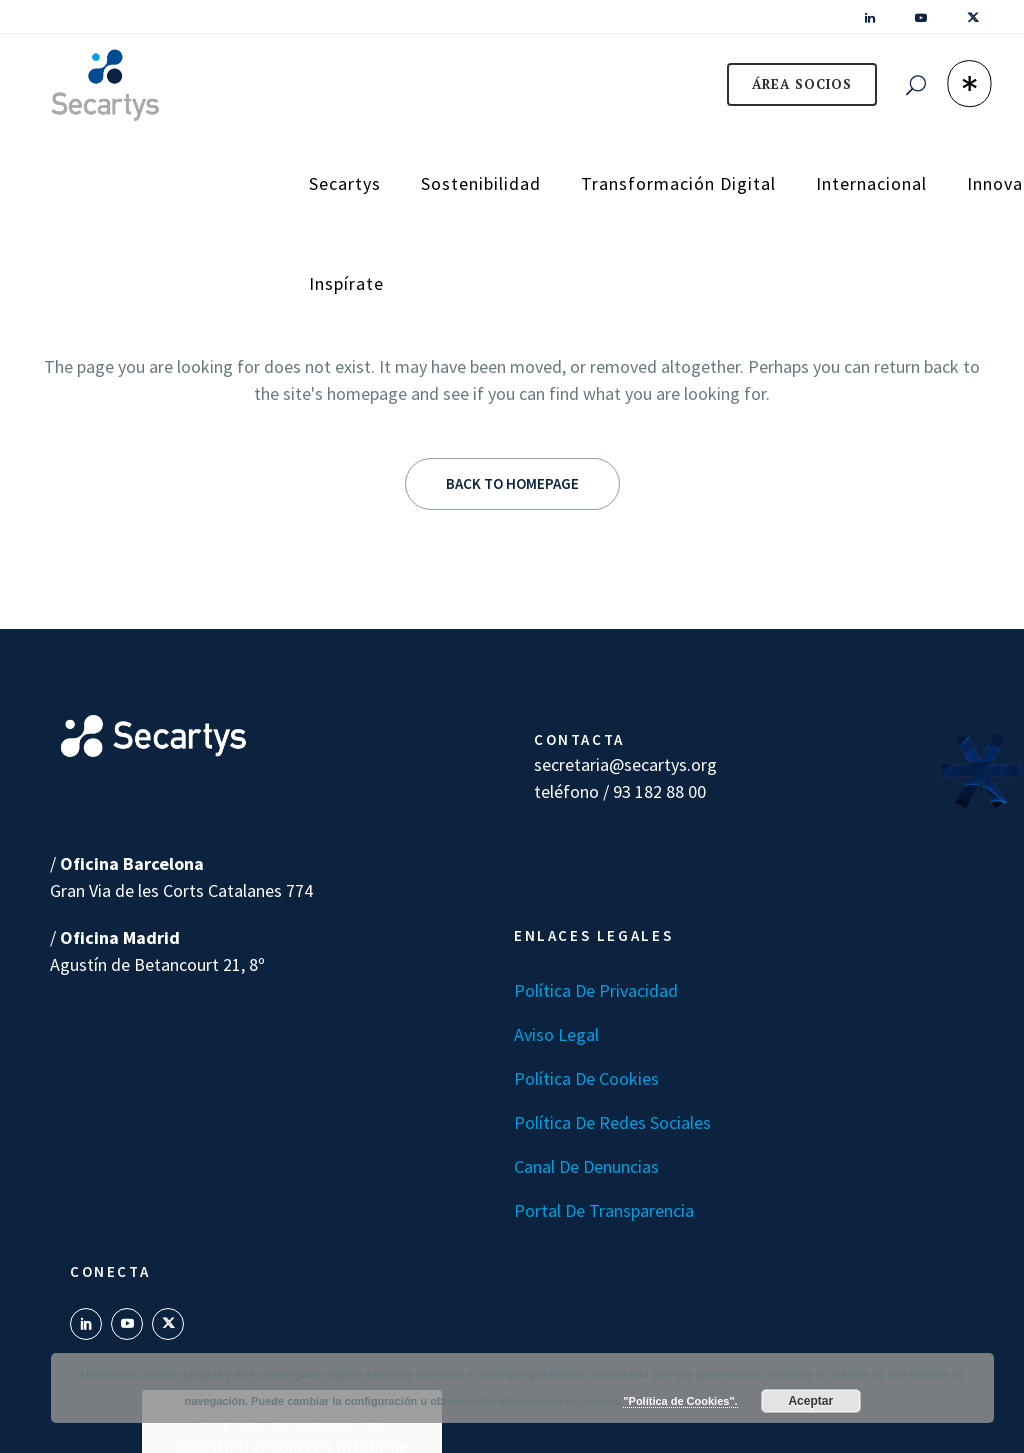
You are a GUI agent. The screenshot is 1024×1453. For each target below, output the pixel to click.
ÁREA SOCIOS (788, 84)
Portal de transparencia (604, 1210)
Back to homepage (512, 483)
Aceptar (810, 1401)
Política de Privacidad (596, 990)
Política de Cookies (586, 1078)
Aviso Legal (556, 1034)
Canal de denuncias (586, 1166)
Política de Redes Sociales (612, 1122)
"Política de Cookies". (680, 1401)
